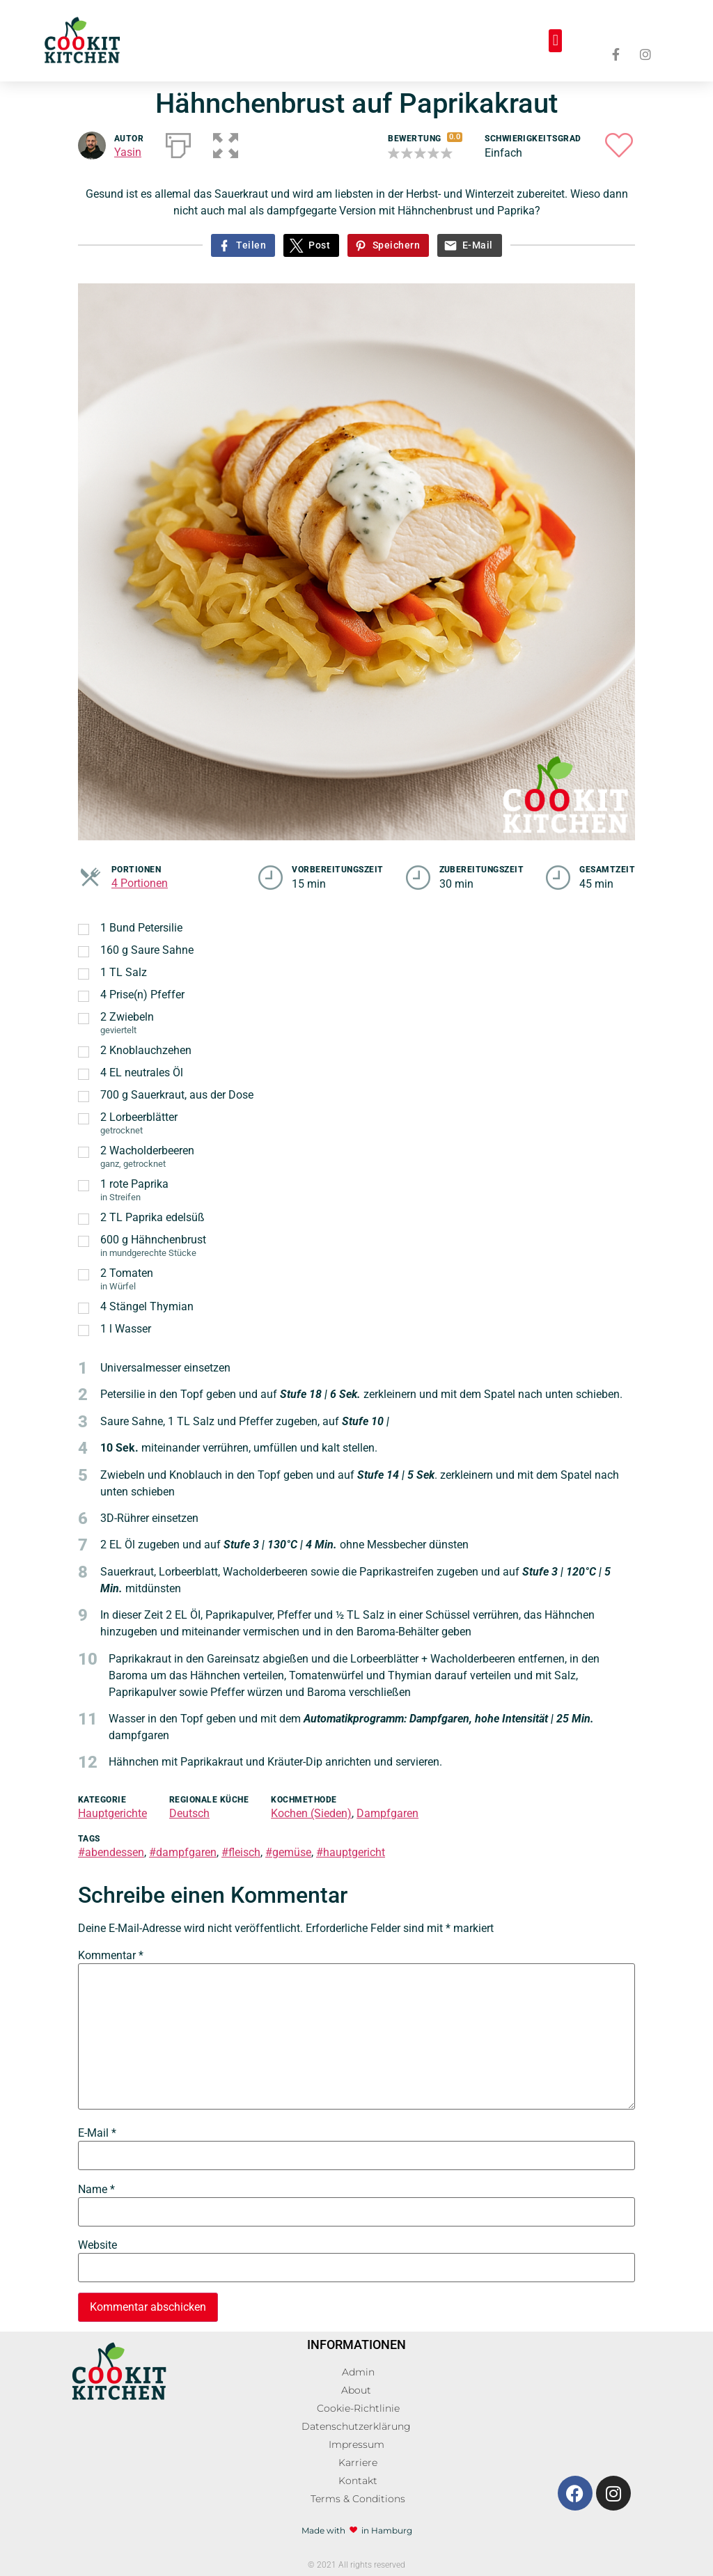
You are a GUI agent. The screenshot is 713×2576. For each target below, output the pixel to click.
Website (97, 2245)
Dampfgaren (387, 1813)
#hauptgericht (350, 1852)
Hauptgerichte (112, 1813)
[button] (555, 40)
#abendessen (111, 1852)
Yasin (127, 152)
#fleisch (240, 1852)
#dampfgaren (183, 1852)
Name (96, 2189)
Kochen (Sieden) (311, 1813)
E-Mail (477, 245)
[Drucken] (178, 143)
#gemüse (288, 1852)
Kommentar (110, 1955)
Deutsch (189, 1813)
